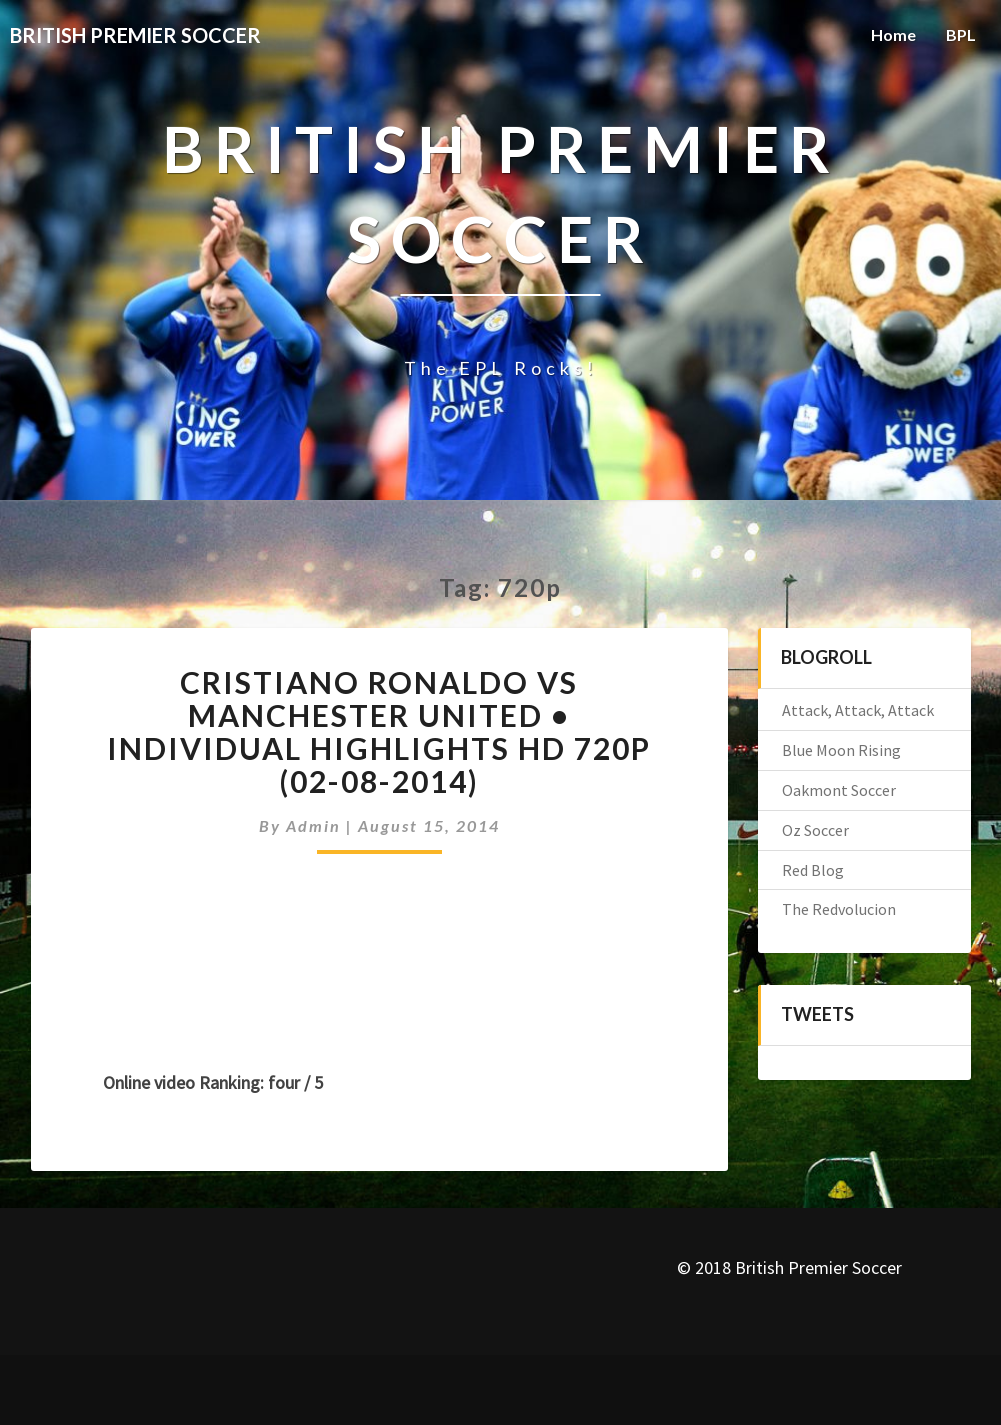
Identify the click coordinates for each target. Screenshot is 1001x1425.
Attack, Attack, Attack (858, 710)
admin (313, 825)
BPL (961, 34)
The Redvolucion (839, 909)
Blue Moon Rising (841, 750)
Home (893, 34)
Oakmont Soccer (839, 790)
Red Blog (813, 870)
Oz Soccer (815, 830)
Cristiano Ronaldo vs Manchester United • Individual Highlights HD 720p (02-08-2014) (379, 731)
